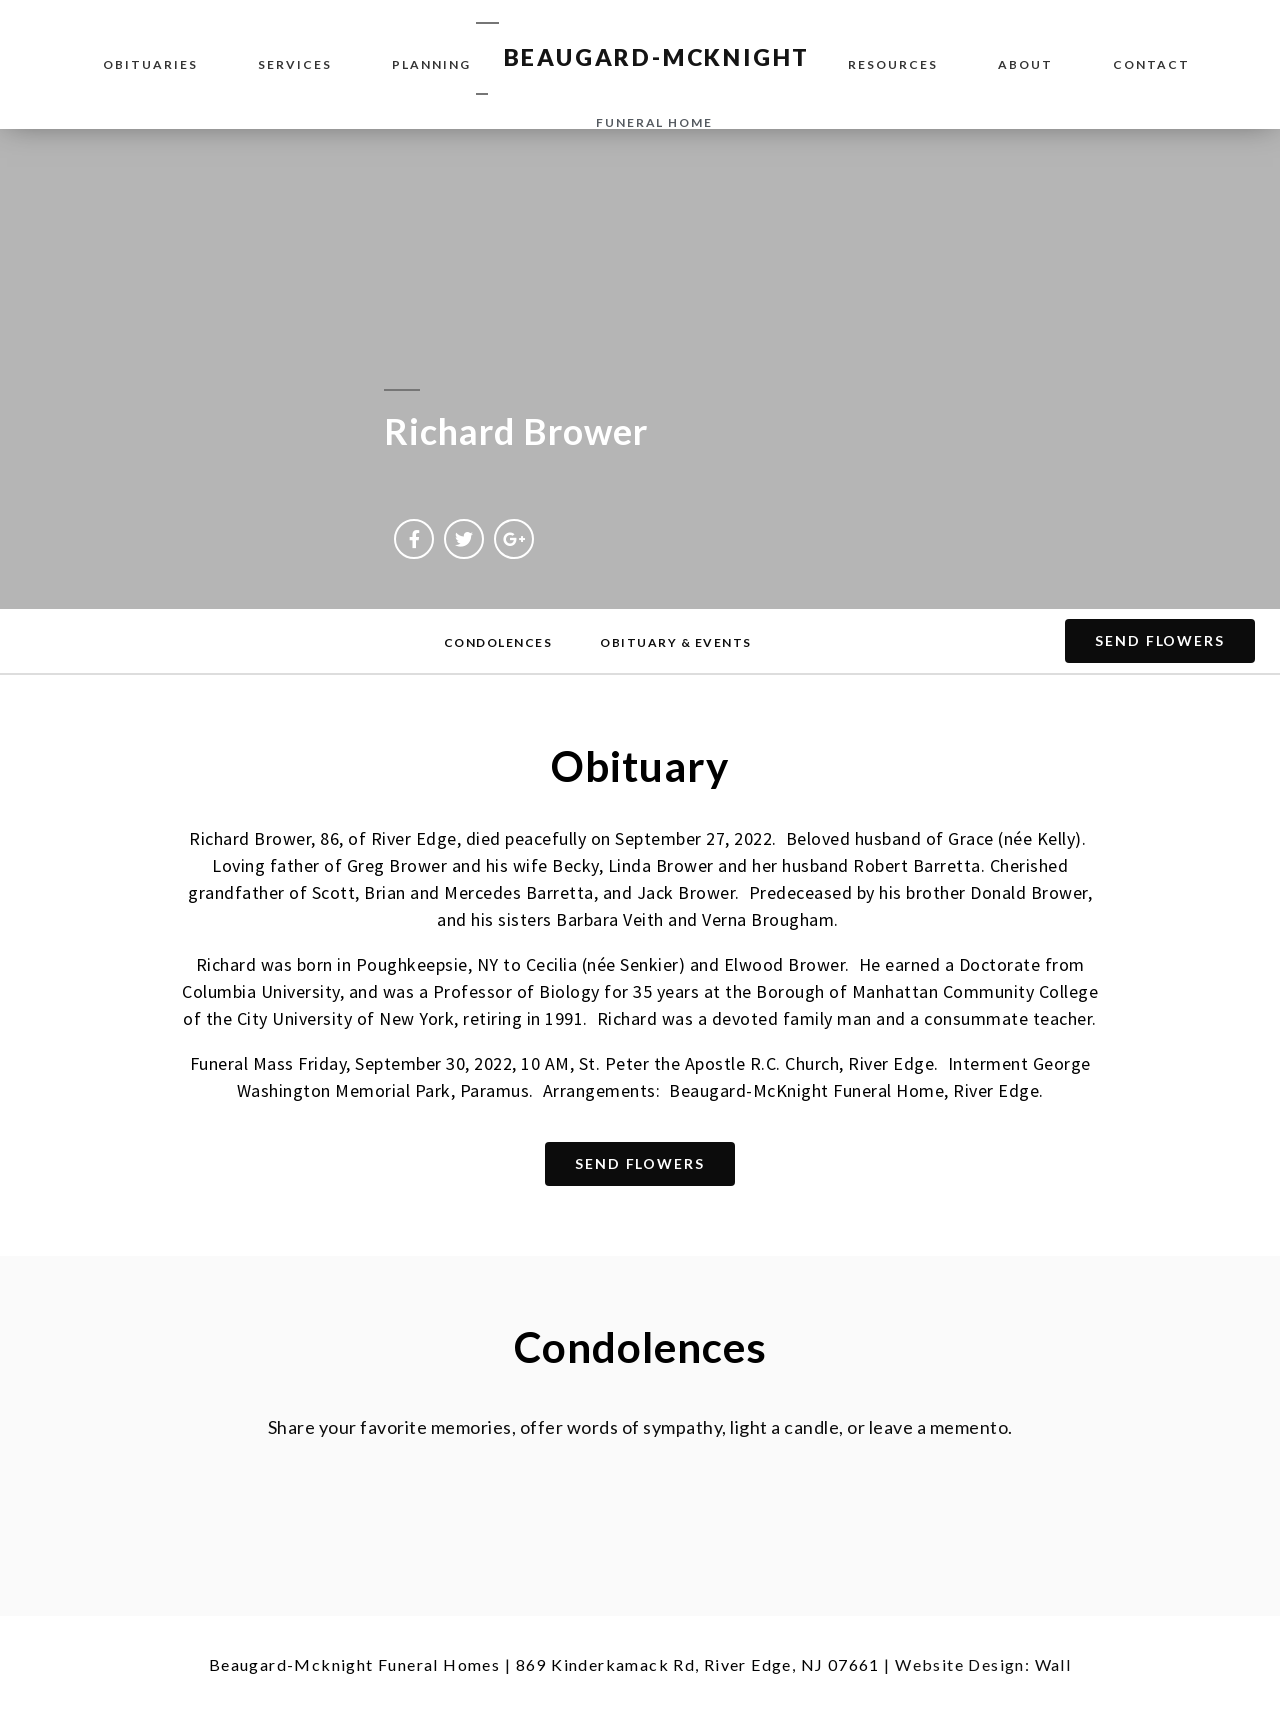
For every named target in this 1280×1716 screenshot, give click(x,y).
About (1025, 64)
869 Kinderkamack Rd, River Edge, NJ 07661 (698, 1664)
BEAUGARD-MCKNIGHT (657, 57)
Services (295, 64)
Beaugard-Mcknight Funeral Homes (354, 1664)
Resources (893, 64)
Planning (431, 64)
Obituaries (150, 64)
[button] (498, 643)
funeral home (654, 122)
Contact (1151, 64)
